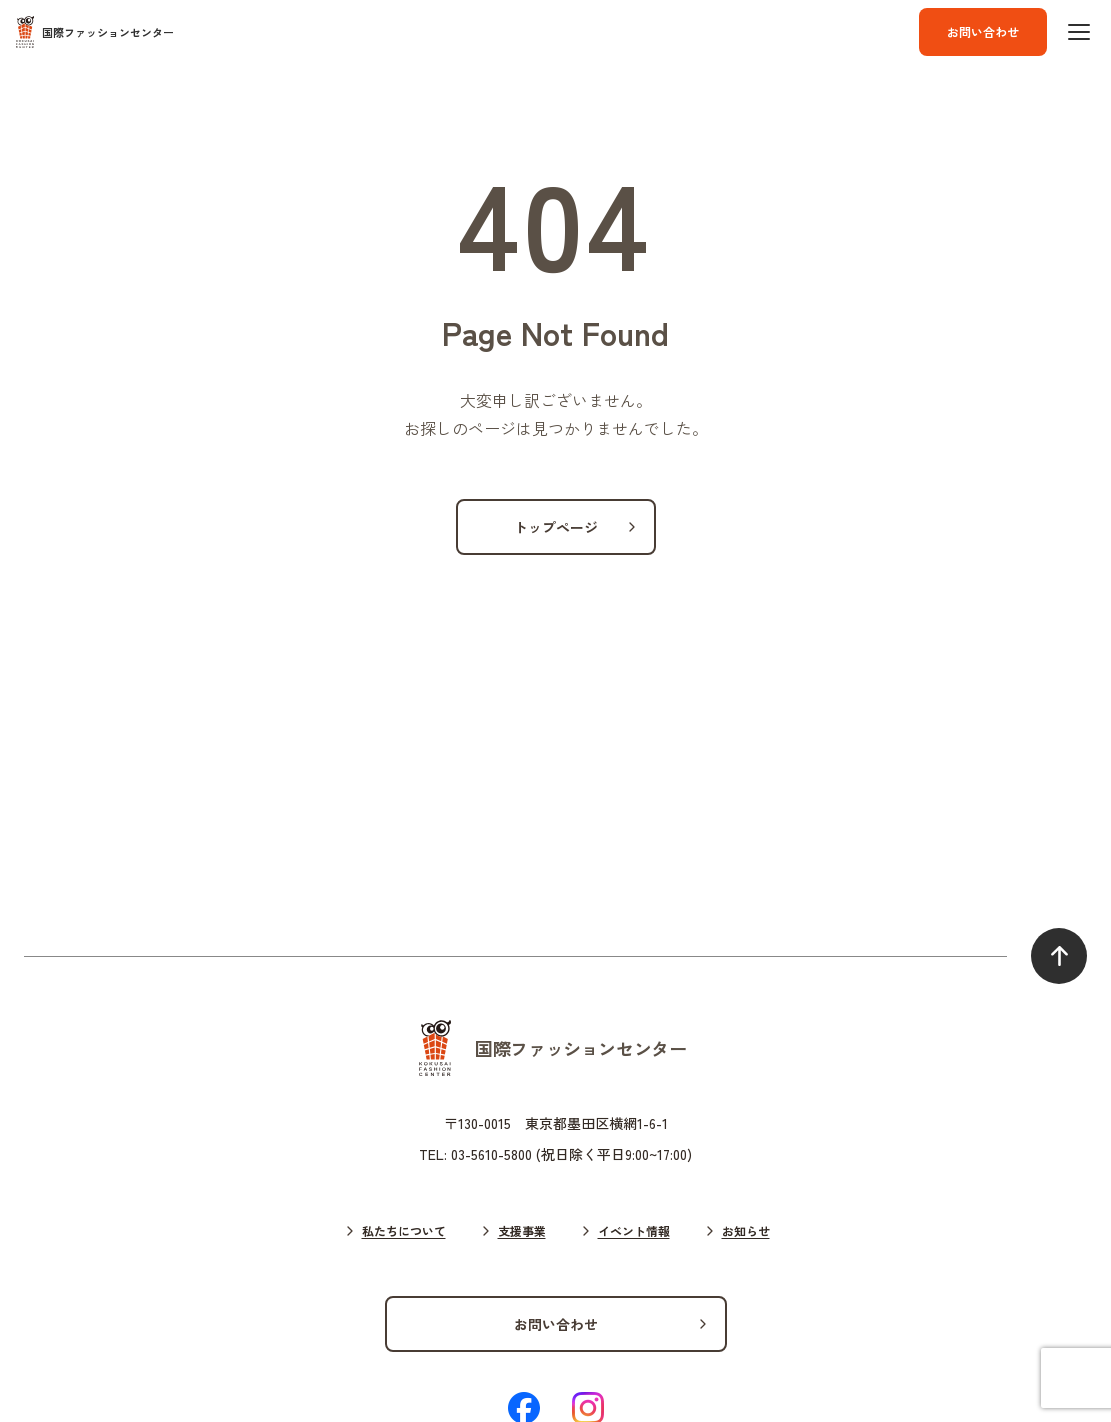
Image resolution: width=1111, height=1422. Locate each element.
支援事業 (522, 1230)
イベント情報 (634, 1230)
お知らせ (746, 1230)
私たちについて (404, 1230)
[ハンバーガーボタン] (1079, 32)
